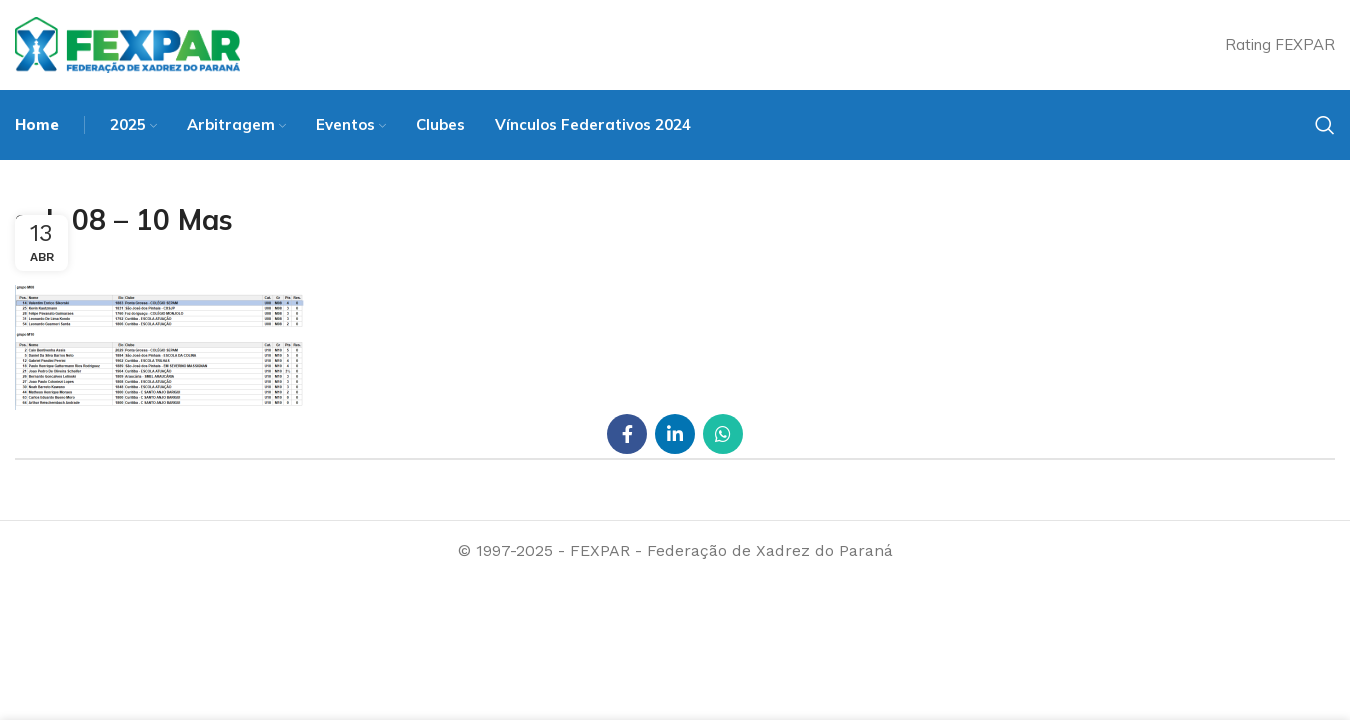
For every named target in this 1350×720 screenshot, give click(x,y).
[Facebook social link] (627, 434)
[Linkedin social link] (675, 434)
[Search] (1325, 125)
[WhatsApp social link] (723, 434)
